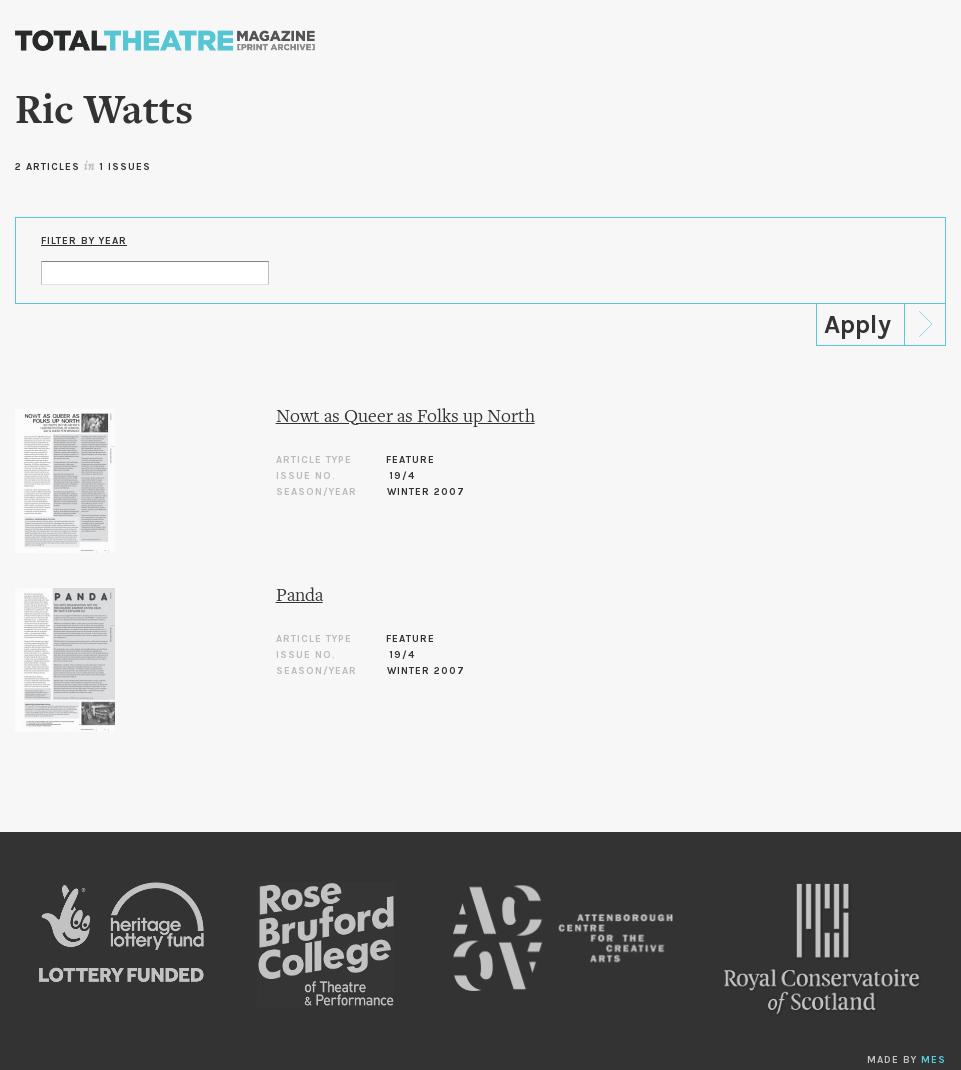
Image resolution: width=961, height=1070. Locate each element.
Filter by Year (84, 241)
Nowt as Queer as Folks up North (405, 417)
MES (933, 1060)
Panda (299, 596)
